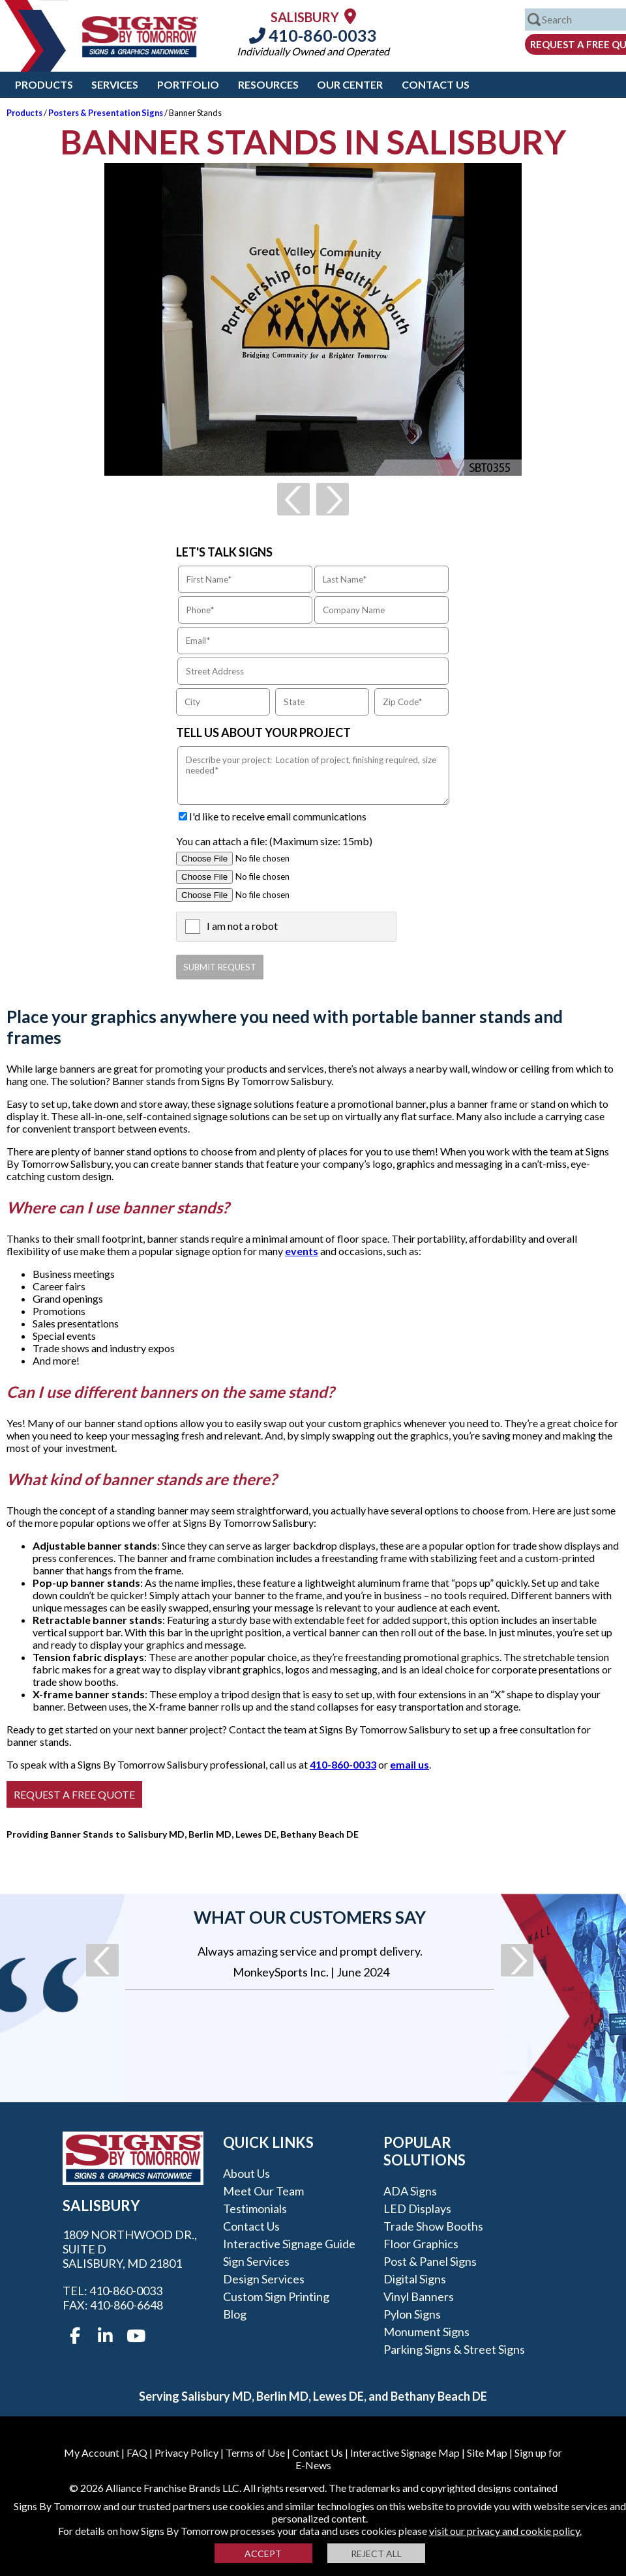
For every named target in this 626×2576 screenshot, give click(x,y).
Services (114, 84)
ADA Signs (410, 2191)
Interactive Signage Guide (289, 2243)
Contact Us (436, 84)
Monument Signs (426, 2331)
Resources (268, 84)
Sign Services (256, 2261)
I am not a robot (242, 925)
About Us (246, 2173)
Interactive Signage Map (405, 2452)
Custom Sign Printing (276, 2296)
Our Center (350, 84)
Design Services (264, 2279)
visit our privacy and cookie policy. (505, 2531)
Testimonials (255, 2208)
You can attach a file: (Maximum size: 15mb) (274, 841)
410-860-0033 (313, 35)
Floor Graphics (420, 2243)
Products (44, 84)
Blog (234, 2314)
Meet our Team (263, 2191)
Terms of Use (255, 2452)
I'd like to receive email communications (277, 816)
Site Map (487, 2452)
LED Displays (417, 2208)
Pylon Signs (412, 2314)
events (301, 1251)
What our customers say (310, 1917)
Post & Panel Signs (430, 2261)
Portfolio (188, 84)
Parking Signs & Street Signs (454, 2349)
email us (409, 1764)
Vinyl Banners (418, 2296)
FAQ (137, 2452)
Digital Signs (414, 2279)
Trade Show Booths (433, 2226)
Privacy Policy (186, 2452)
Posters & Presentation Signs (105, 113)
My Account (91, 2452)
